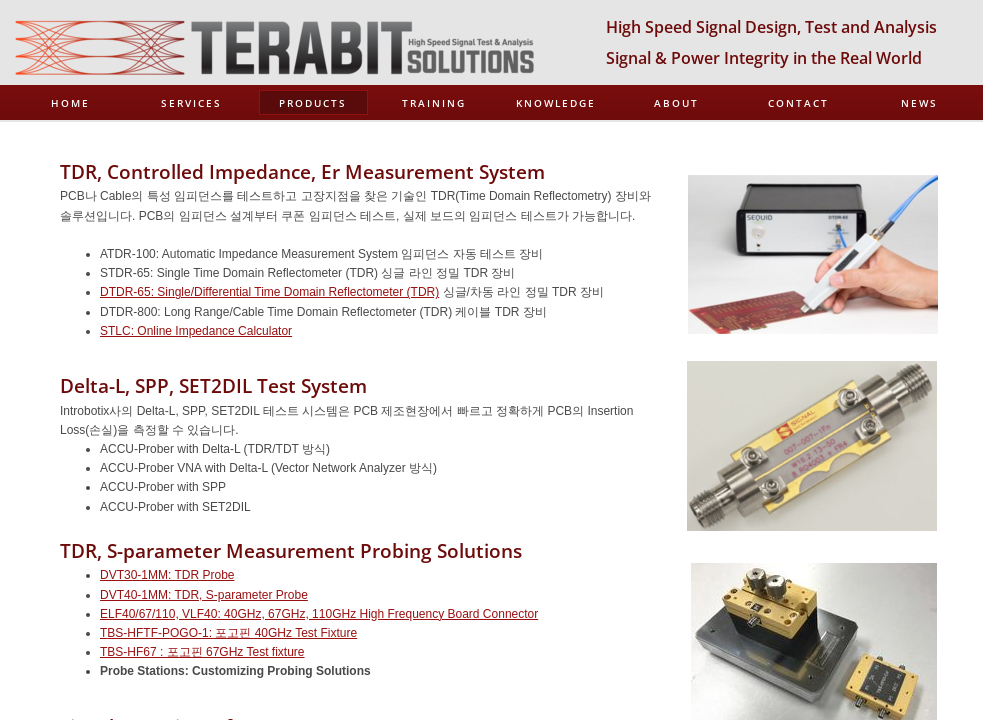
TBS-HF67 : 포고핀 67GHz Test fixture (202, 652)
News (919, 103)
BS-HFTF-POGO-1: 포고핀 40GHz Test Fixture (232, 633)
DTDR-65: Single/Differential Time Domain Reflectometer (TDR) (269, 292)
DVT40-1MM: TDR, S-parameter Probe (204, 595)
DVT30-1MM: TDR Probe (167, 575)
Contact (798, 103)
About (676, 103)
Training (434, 103)
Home (70, 103)
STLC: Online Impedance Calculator (196, 331)
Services (191, 103)
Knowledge (556, 103)
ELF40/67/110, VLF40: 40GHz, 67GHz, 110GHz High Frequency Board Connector (319, 614)
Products (313, 103)
